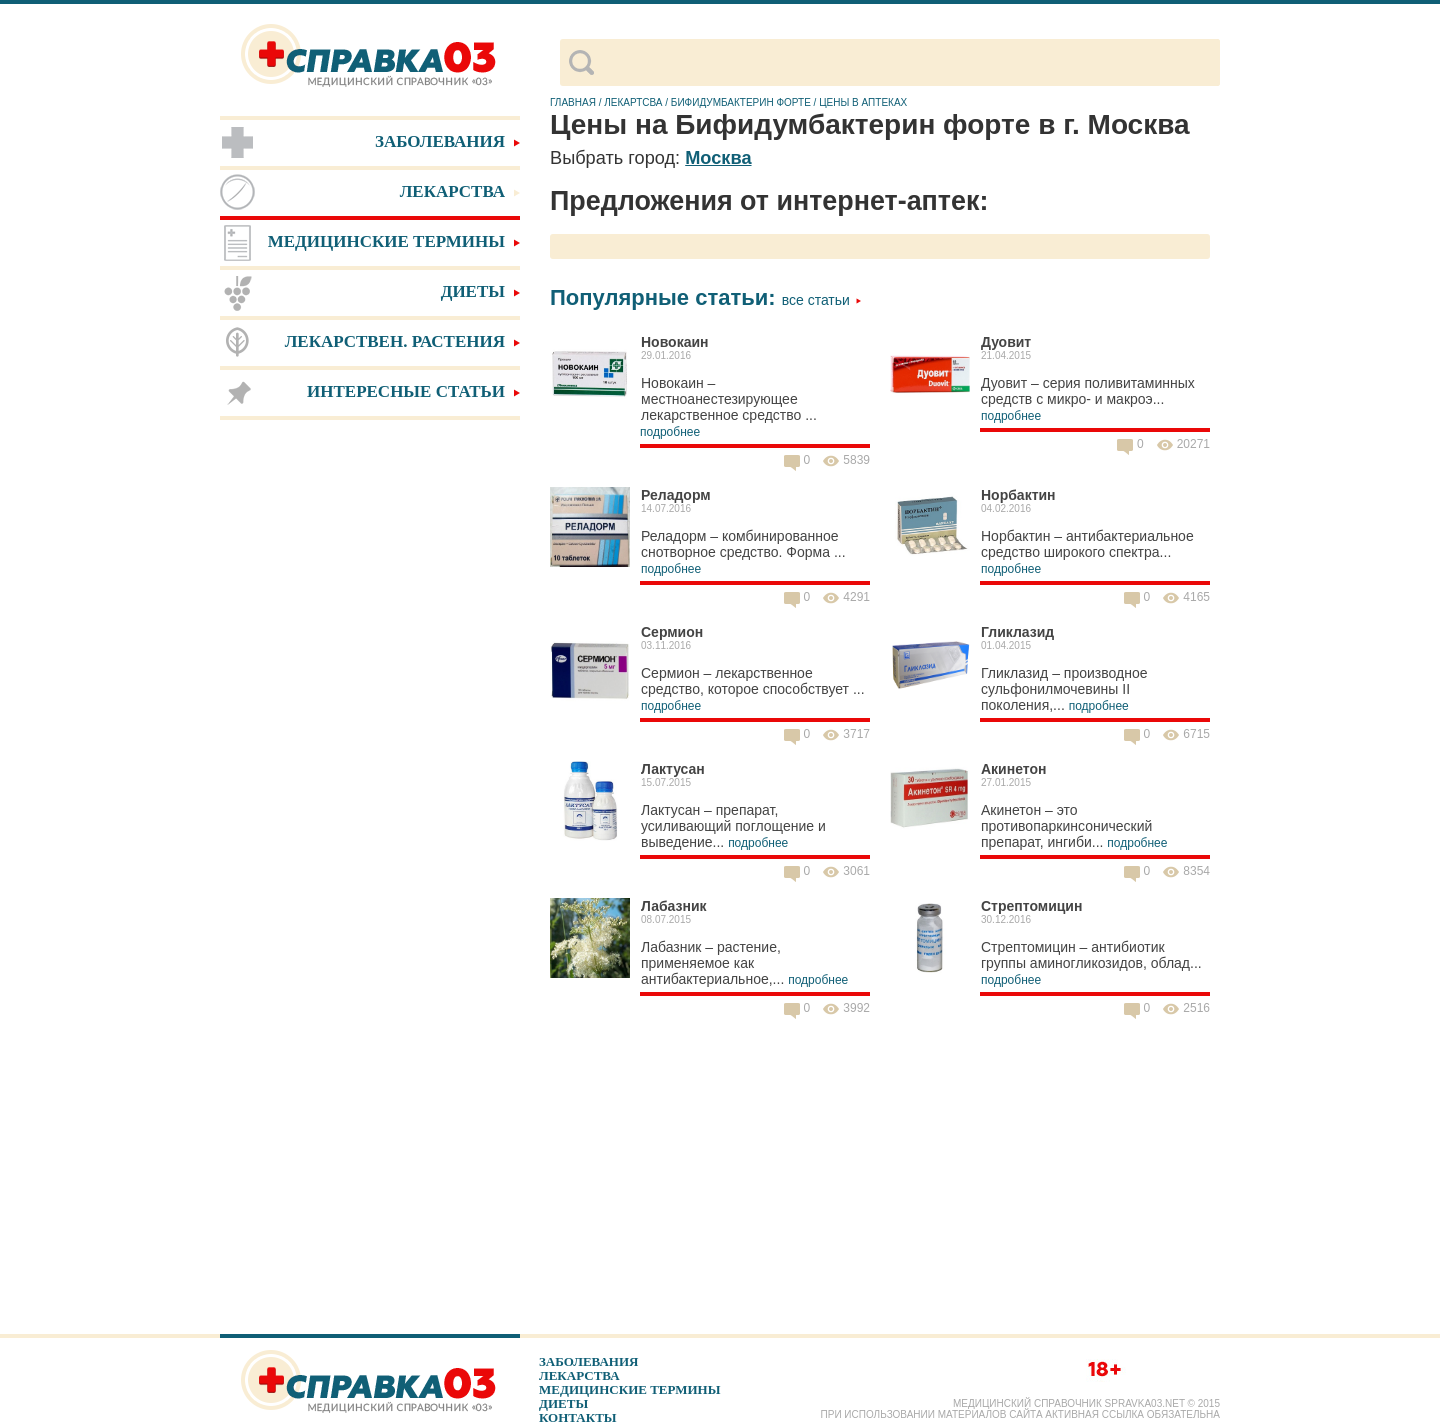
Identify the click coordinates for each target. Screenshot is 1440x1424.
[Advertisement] (370, 740)
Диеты (563, 1403)
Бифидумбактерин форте (741, 102)
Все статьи (822, 300)
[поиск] (906, 63)
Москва (718, 158)
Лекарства (579, 1375)
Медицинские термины (629, 1389)
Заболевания (588, 1361)
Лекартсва (633, 102)
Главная (573, 102)
